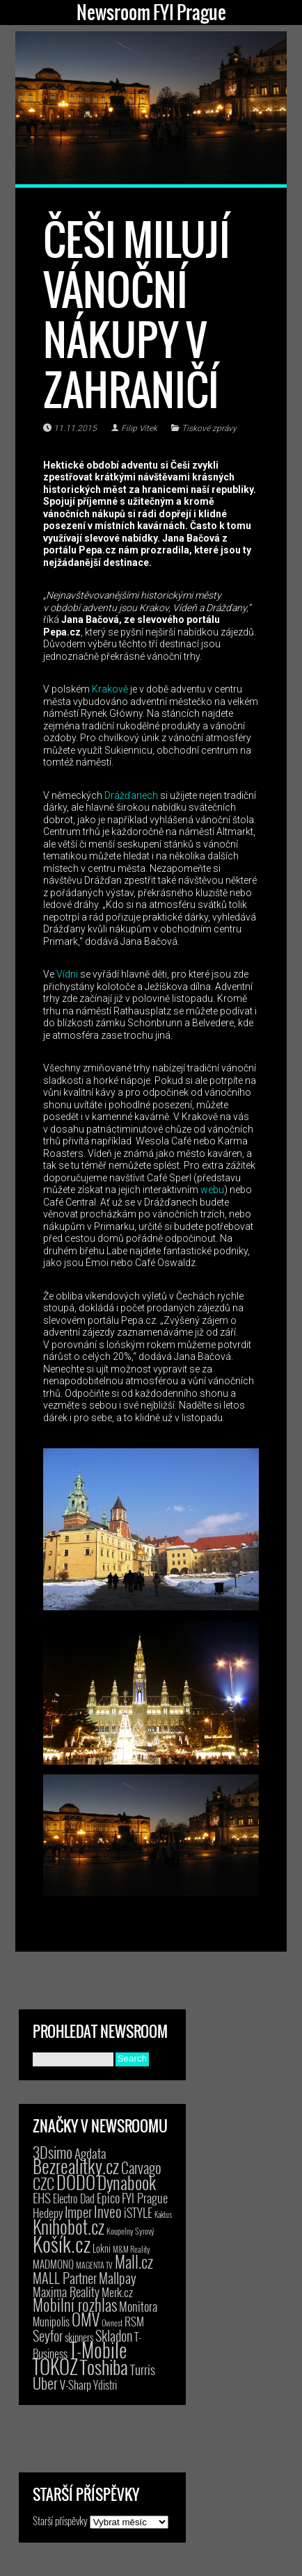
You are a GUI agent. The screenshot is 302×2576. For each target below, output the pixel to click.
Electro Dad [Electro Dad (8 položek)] (74, 2198)
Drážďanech (131, 795)
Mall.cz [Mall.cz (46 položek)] (134, 2262)
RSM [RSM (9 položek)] (134, 2321)
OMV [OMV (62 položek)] (86, 2319)
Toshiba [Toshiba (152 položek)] (104, 2367)
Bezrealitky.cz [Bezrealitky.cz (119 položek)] (76, 2166)
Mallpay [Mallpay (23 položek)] (117, 2277)
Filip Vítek (139, 428)
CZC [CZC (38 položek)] (43, 2183)
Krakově (110, 689)
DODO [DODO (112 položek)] (75, 2182)
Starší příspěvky (60, 2520)
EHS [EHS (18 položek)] (42, 2197)
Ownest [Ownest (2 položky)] (112, 2322)
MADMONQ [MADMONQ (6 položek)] (53, 2263)
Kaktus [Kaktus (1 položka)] (163, 2214)
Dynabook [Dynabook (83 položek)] (126, 2182)
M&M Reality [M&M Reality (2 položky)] (131, 2248)
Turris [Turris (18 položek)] (142, 2369)
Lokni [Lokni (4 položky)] (102, 2248)
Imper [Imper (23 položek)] (78, 2211)
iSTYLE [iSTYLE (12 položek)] (138, 2212)
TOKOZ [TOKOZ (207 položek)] (55, 2366)
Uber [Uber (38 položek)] (45, 2383)
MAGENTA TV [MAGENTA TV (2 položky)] (94, 2264)
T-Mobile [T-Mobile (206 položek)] (98, 2349)
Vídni (67, 974)
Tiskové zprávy (209, 428)
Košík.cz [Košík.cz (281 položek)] (61, 2243)
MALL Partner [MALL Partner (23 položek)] (65, 2277)
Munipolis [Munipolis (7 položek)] (51, 2321)
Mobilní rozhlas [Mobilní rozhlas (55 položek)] (75, 2304)
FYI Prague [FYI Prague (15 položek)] (145, 2197)
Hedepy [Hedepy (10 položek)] (48, 2212)
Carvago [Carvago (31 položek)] (141, 2167)
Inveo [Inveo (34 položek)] (108, 2211)
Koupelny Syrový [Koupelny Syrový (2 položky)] (130, 2230)
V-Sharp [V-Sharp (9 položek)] (75, 2384)
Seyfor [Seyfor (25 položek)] (48, 2335)
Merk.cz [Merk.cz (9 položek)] (117, 2292)
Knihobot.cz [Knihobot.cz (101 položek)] (68, 2226)
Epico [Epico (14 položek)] (108, 2197)
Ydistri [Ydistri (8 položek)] (105, 2384)
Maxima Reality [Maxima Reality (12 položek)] (66, 2292)
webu (212, 1189)
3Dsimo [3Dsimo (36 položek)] (52, 2152)
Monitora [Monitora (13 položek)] (138, 2305)
